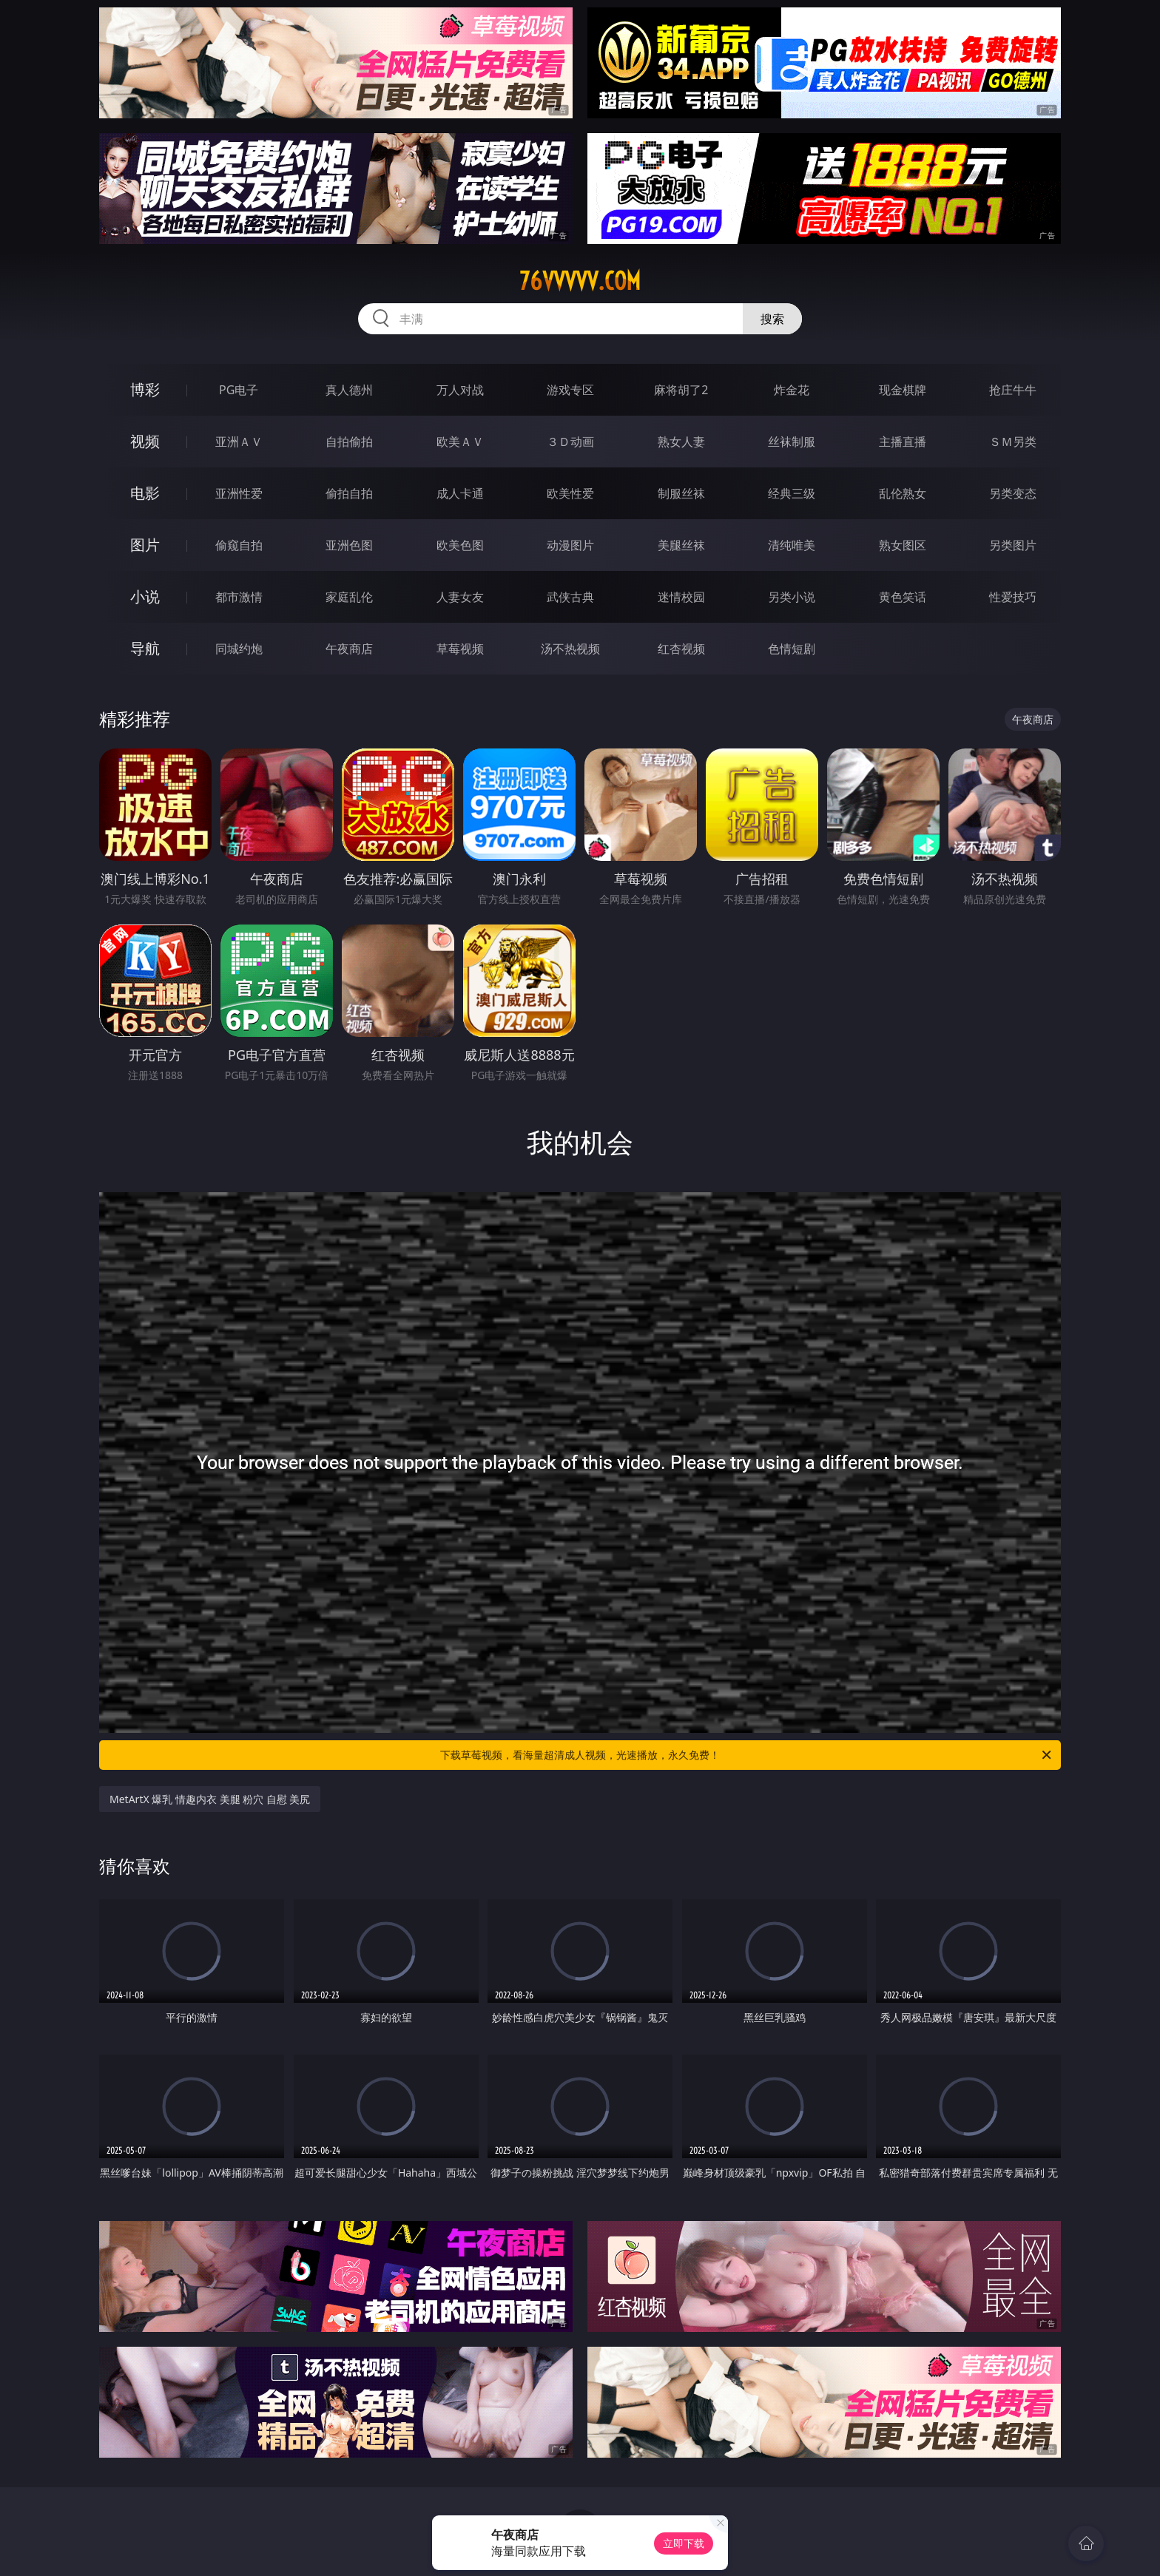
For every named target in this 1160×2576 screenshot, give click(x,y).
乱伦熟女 (902, 493)
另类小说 (791, 597)
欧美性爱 (570, 493)
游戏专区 (570, 390)
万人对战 (460, 390)
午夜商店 (349, 648)
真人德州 (349, 390)
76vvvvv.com (580, 281)
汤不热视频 (570, 648)
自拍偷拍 (349, 441)
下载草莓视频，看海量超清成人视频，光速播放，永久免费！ (746, 1755)
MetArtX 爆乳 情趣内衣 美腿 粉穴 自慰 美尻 (209, 1799)
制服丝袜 (681, 493)
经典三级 (791, 493)
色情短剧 (791, 648)
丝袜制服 (791, 441)
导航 (145, 648)
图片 (145, 545)
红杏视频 (681, 648)
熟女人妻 (681, 441)
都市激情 (239, 597)
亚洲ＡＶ (239, 441)
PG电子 (238, 390)
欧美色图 (460, 545)
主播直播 (902, 441)
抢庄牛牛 (1012, 390)
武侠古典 (570, 597)
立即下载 (683, 2543)
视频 (145, 441)
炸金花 (791, 390)
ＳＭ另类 (1012, 441)
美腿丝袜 (681, 545)
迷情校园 (681, 597)
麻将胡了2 (681, 390)
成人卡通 (460, 493)
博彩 (145, 389)
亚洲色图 (349, 545)
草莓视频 (460, 648)
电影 (145, 493)
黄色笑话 (902, 597)
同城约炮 (239, 648)
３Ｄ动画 (570, 441)
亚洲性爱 (239, 493)
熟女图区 (902, 545)
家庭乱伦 (349, 597)
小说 (145, 596)
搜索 (772, 319)
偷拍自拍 (349, 493)
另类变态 (1012, 493)
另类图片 (1012, 545)
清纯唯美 (791, 545)
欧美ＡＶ (460, 441)
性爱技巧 (1012, 597)
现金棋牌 (902, 390)
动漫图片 (570, 545)
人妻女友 (460, 597)
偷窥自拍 (239, 545)
